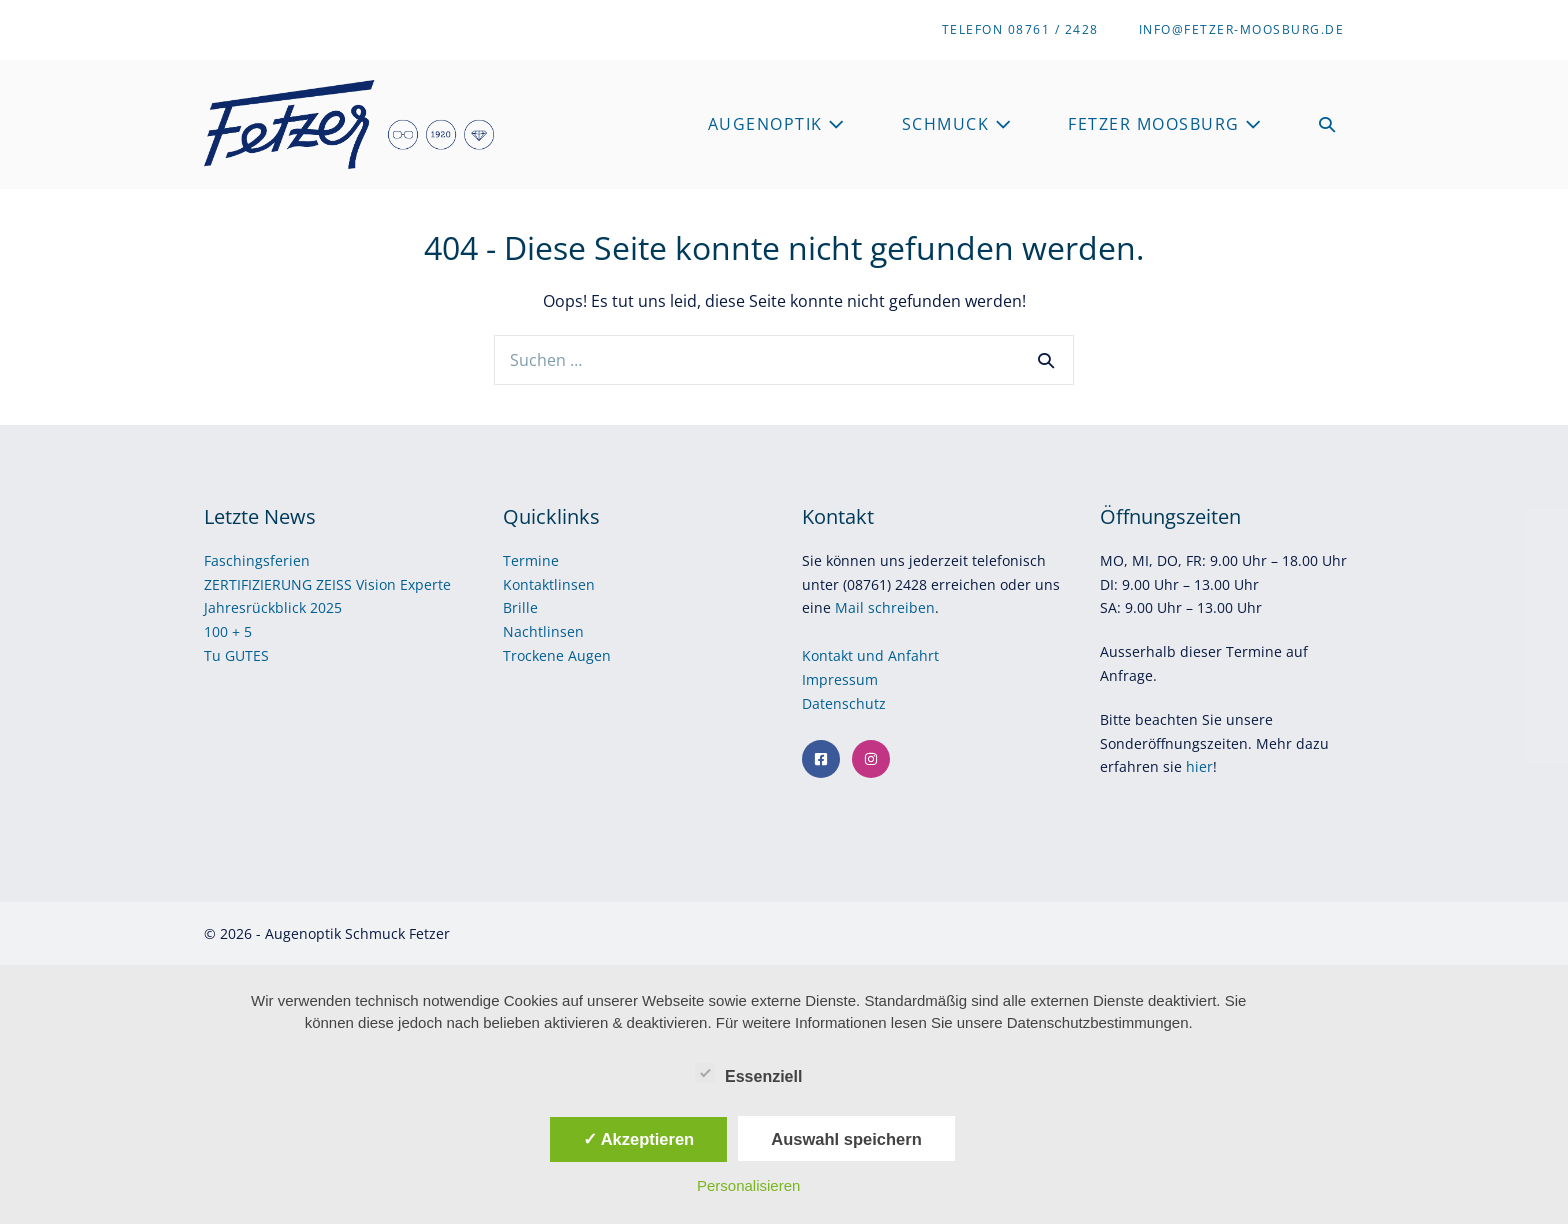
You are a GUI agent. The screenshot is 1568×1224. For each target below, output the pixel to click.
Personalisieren (748, 1185)
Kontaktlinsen (549, 584)
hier (1199, 766)
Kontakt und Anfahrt (870, 655)
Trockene (535, 655)
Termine (531, 560)
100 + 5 (228, 631)
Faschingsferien (257, 560)
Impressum (842, 679)
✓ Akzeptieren (639, 1139)
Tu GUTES (236, 655)
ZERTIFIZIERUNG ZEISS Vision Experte (327, 584)
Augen (589, 655)
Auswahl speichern (846, 1139)
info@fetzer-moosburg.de (1242, 29)
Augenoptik (777, 124)
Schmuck (957, 124)
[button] (1328, 124)
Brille (520, 607)
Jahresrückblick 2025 (273, 607)
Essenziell (748, 1073)
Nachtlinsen (543, 631)
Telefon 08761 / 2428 (1020, 29)
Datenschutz (846, 703)
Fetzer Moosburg (1165, 124)
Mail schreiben (885, 607)
